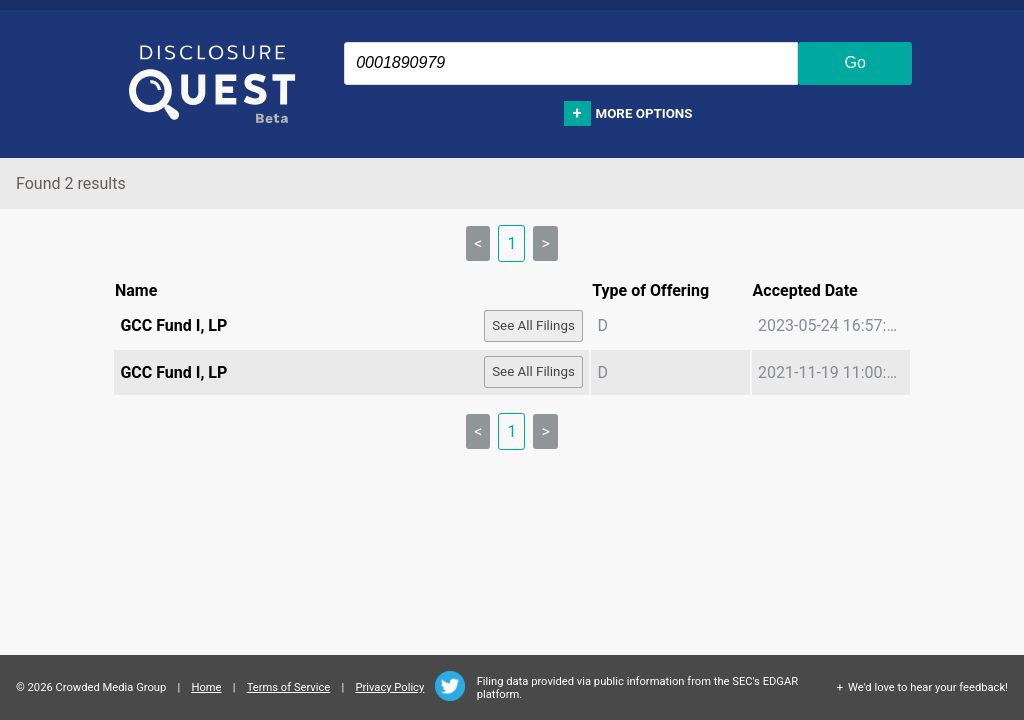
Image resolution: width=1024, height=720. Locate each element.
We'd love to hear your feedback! (928, 687)
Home (206, 687)
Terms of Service (289, 687)
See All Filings (533, 325)
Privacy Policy (389, 687)
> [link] (545, 243)
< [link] (478, 243)
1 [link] (511, 243)
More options (644, 113)
